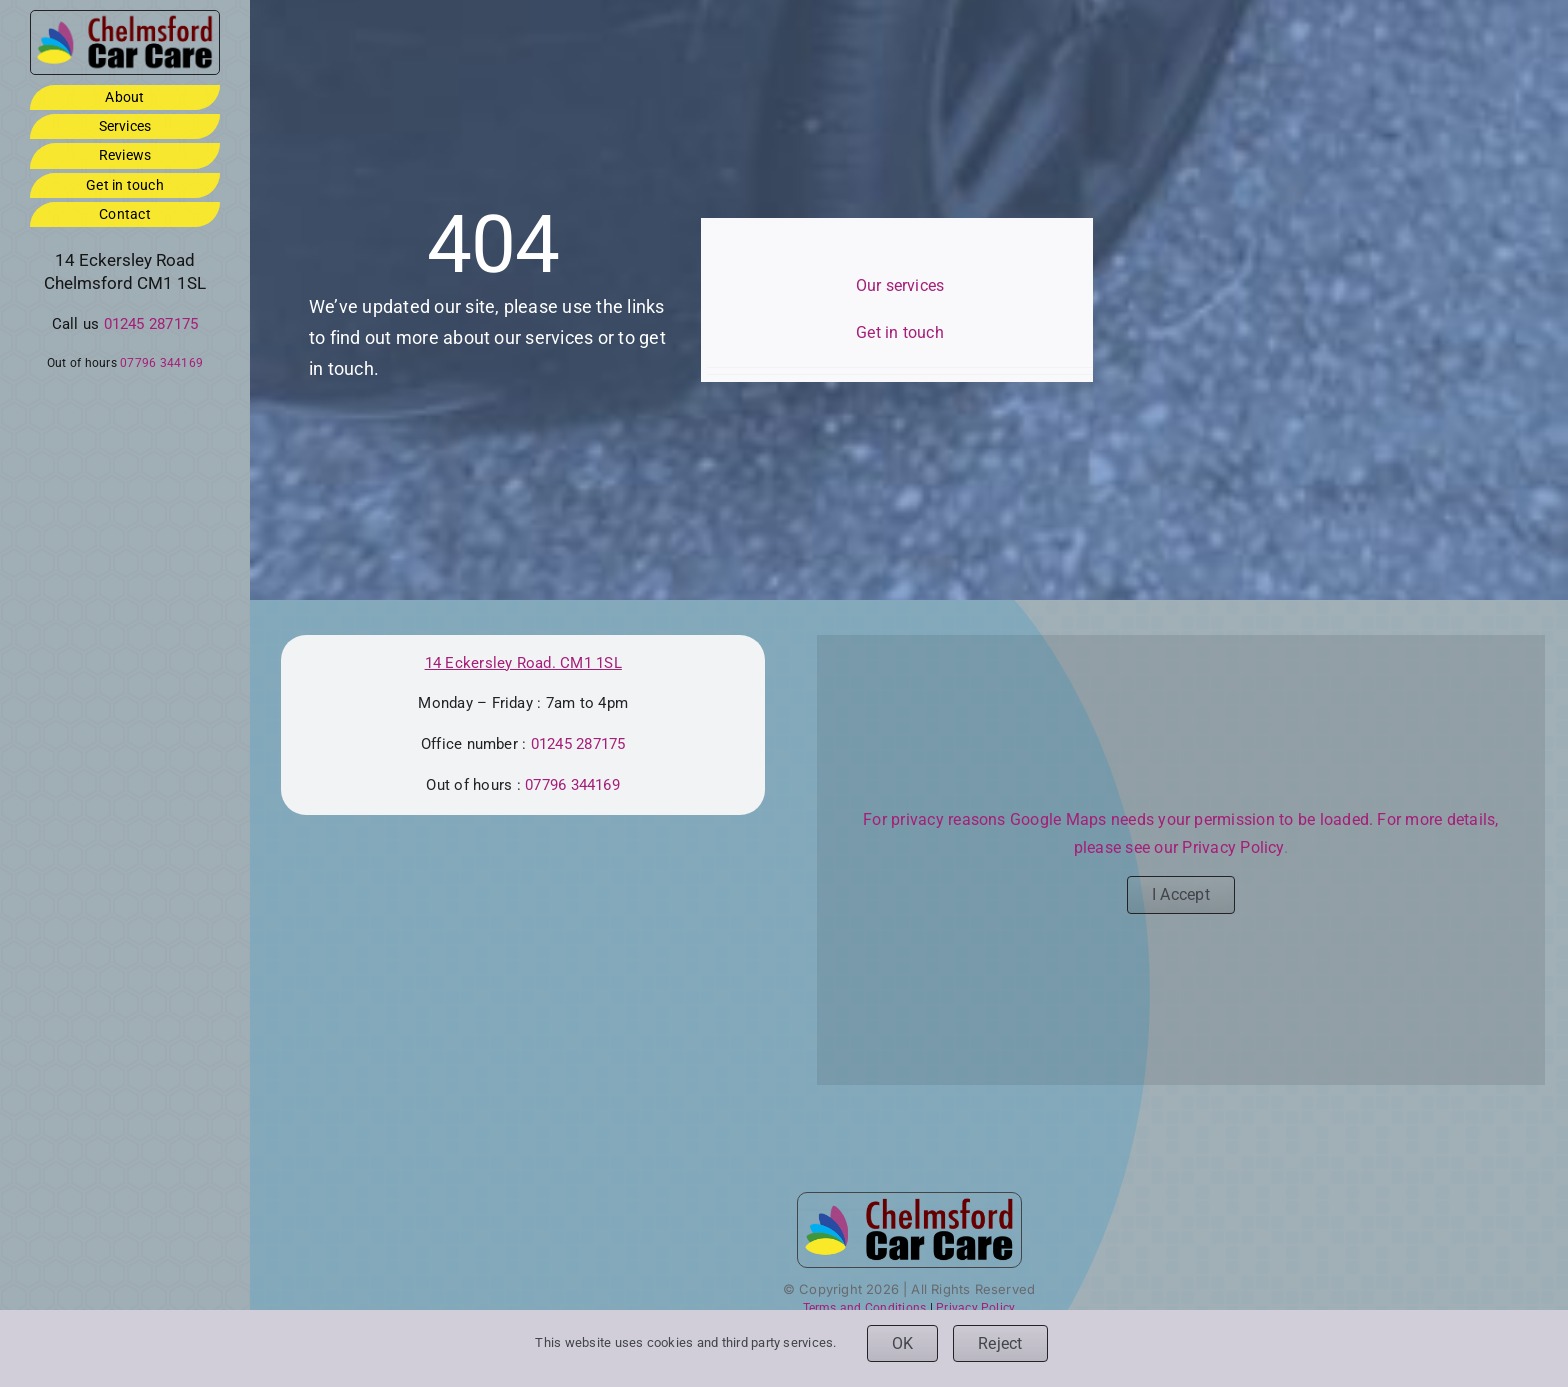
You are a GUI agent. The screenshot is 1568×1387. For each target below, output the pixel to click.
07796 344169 (161, 363)
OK (902, 1343)
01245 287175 (151, 324)
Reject (1000, 1343)
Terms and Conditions (865, 1308)
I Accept (1181, 894)
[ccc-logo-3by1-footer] (125, 18)
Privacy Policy (1232, 847)
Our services (900, 285)
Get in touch (900, 332)
